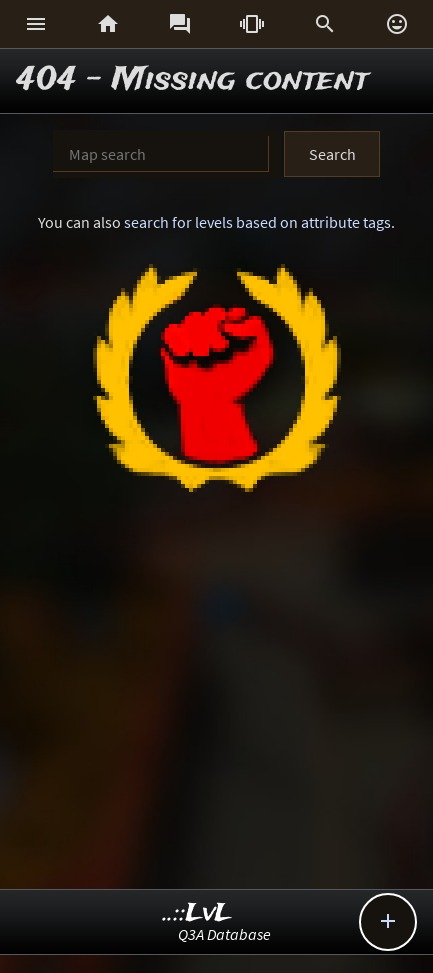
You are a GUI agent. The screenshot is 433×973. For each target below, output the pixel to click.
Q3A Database (224, 934)
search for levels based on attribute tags (257, 222)
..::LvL (197, 913)
